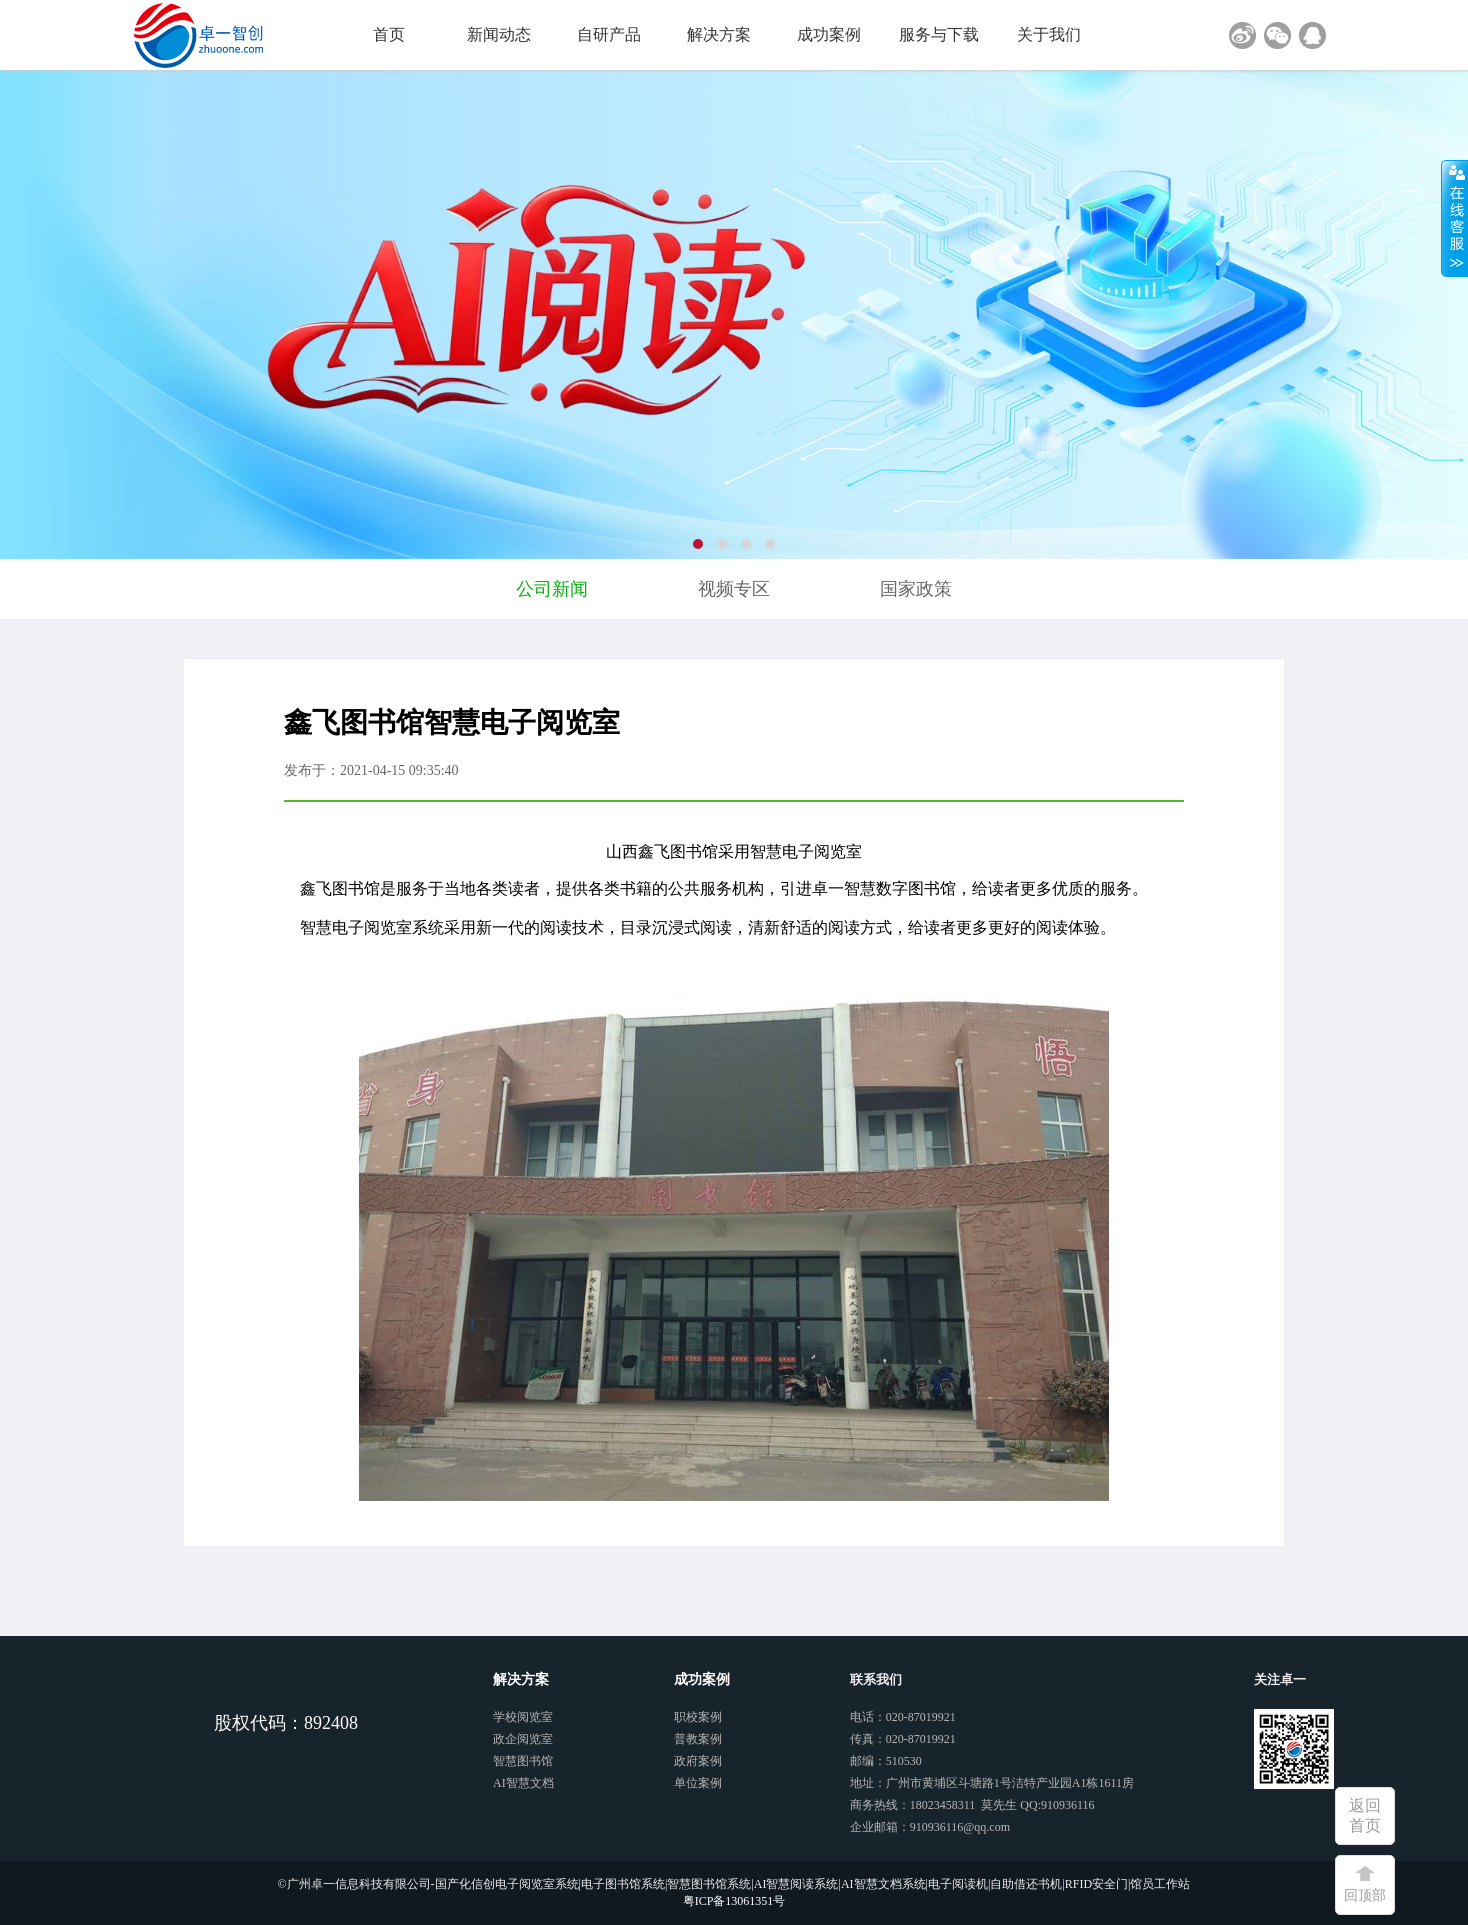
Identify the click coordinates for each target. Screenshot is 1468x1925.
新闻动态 (499, 34)
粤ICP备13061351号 (734, 1901)
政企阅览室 (523, 1739)
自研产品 (609, 34)
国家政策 (916, 589)
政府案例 (698, 1761)
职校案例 (698, 1717)
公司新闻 (552, 589)
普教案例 (698, 1739)
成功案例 (829, 34)
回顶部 (1365, 1895)
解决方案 (719, 34)
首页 (389, 34)
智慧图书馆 (523, 1761)
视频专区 (734, 589)
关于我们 (1049, 34)
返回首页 (1365, 1815)
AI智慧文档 (523, 1783)
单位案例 (698, 1783)
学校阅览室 (523, 1717)
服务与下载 (939, 34)
